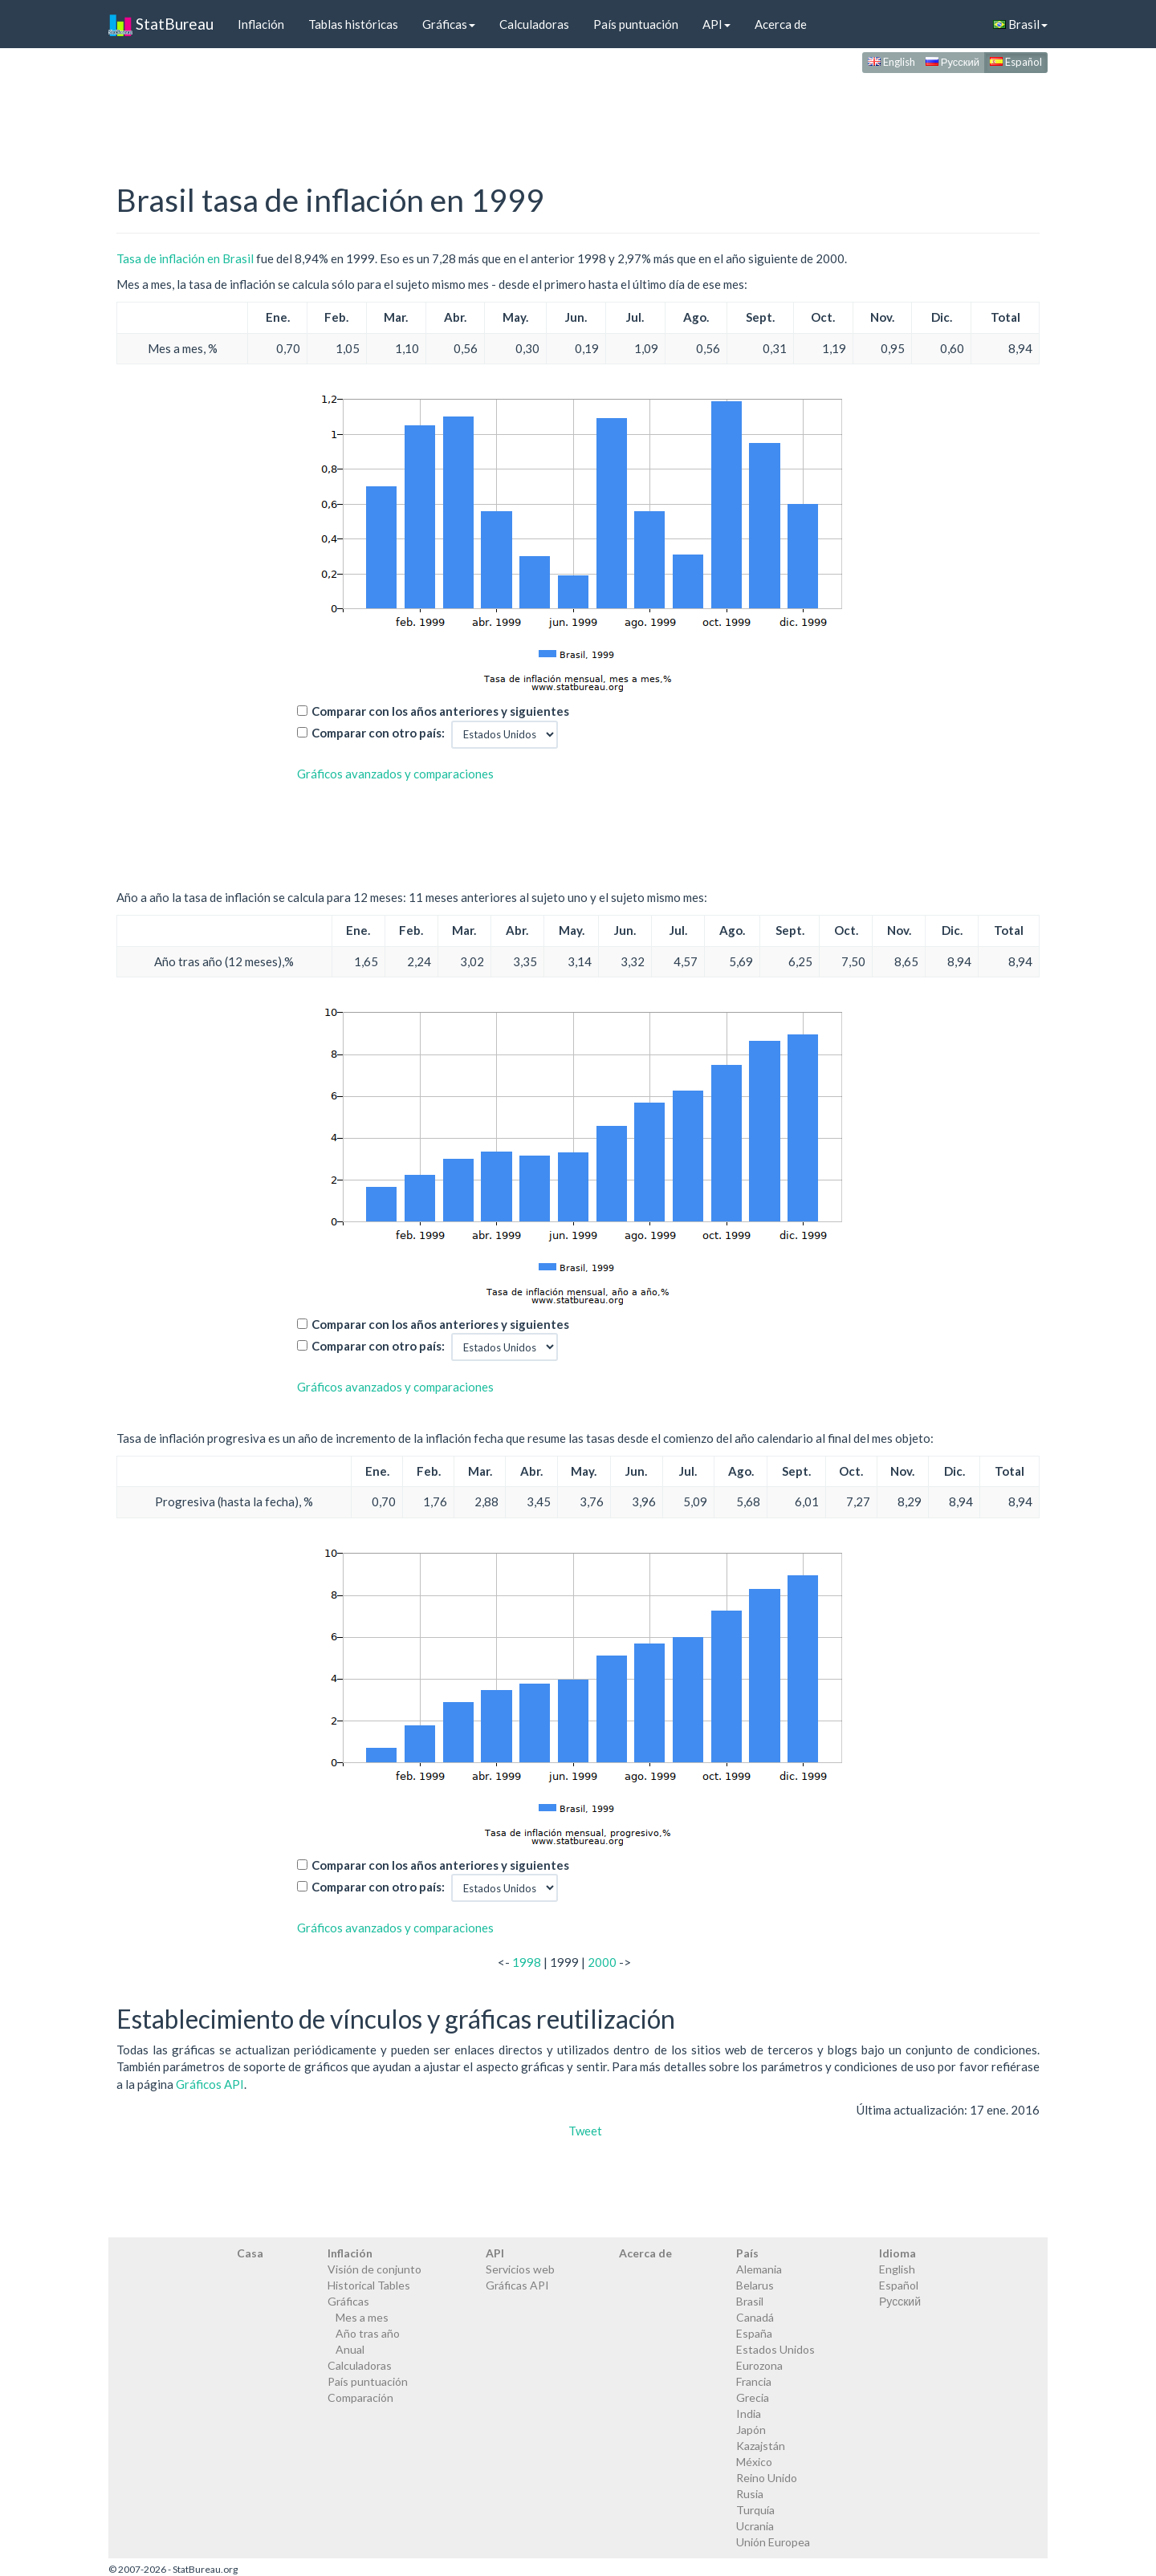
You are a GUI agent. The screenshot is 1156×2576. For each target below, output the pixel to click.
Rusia (749, 2494)
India (748, 2413)
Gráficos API (210, 2084)
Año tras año (368, 2333)
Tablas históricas (353, 24)
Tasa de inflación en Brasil (185, 258)
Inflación (261, 24)
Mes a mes (362, 2317)
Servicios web (520, 2269)
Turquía (755, 2510)
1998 (526, 1962)
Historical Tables (369, 2285)
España (754, 2333)
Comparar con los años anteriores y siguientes (440, 711)
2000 (602, 1962)
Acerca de (781, 24)
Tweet (585, 2130)
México (754, 2461)
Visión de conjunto (374, 2269)
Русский (952, 61)
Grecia (752, 2397)
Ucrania (755, 2526)
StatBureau (161, 24)
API (716, 24)
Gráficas (448, 24)
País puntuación (635, 24)
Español (1016, 61)
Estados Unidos (775, 2349)
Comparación (360, 2397)
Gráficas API (517, 2285)
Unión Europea (773, 2542)
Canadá (755, 2317)
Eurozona (759, 2365)
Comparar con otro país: (378, 732)
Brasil (1020, 24)
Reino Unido (766, 2478)
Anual (350, 2349)
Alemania (759, 2269)
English (891, 61)
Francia (753, 2381)
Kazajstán (760, 2445)
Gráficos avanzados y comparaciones (395, 773)
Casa (250, 2253)
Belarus (755, 2285)
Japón (751, 2429)
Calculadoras (534, 24)
